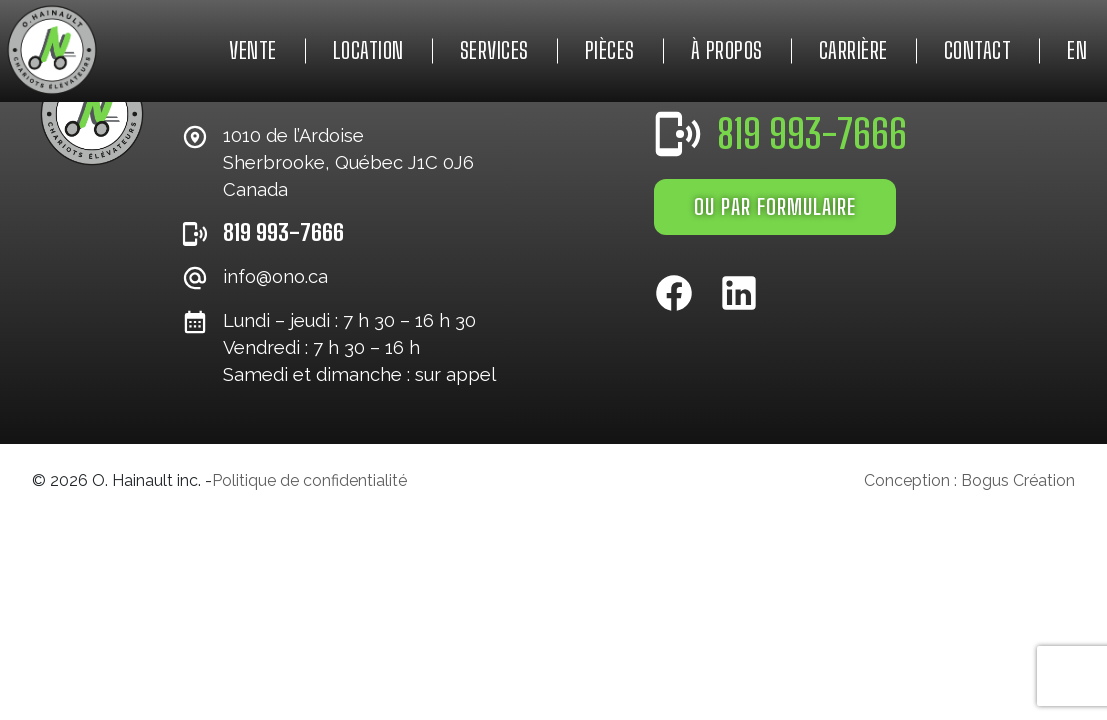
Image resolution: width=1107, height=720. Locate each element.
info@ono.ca (275, 276)
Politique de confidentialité (309, 480)
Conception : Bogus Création (969, 480)
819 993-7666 (283, 232)
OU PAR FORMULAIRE (775, 207)
